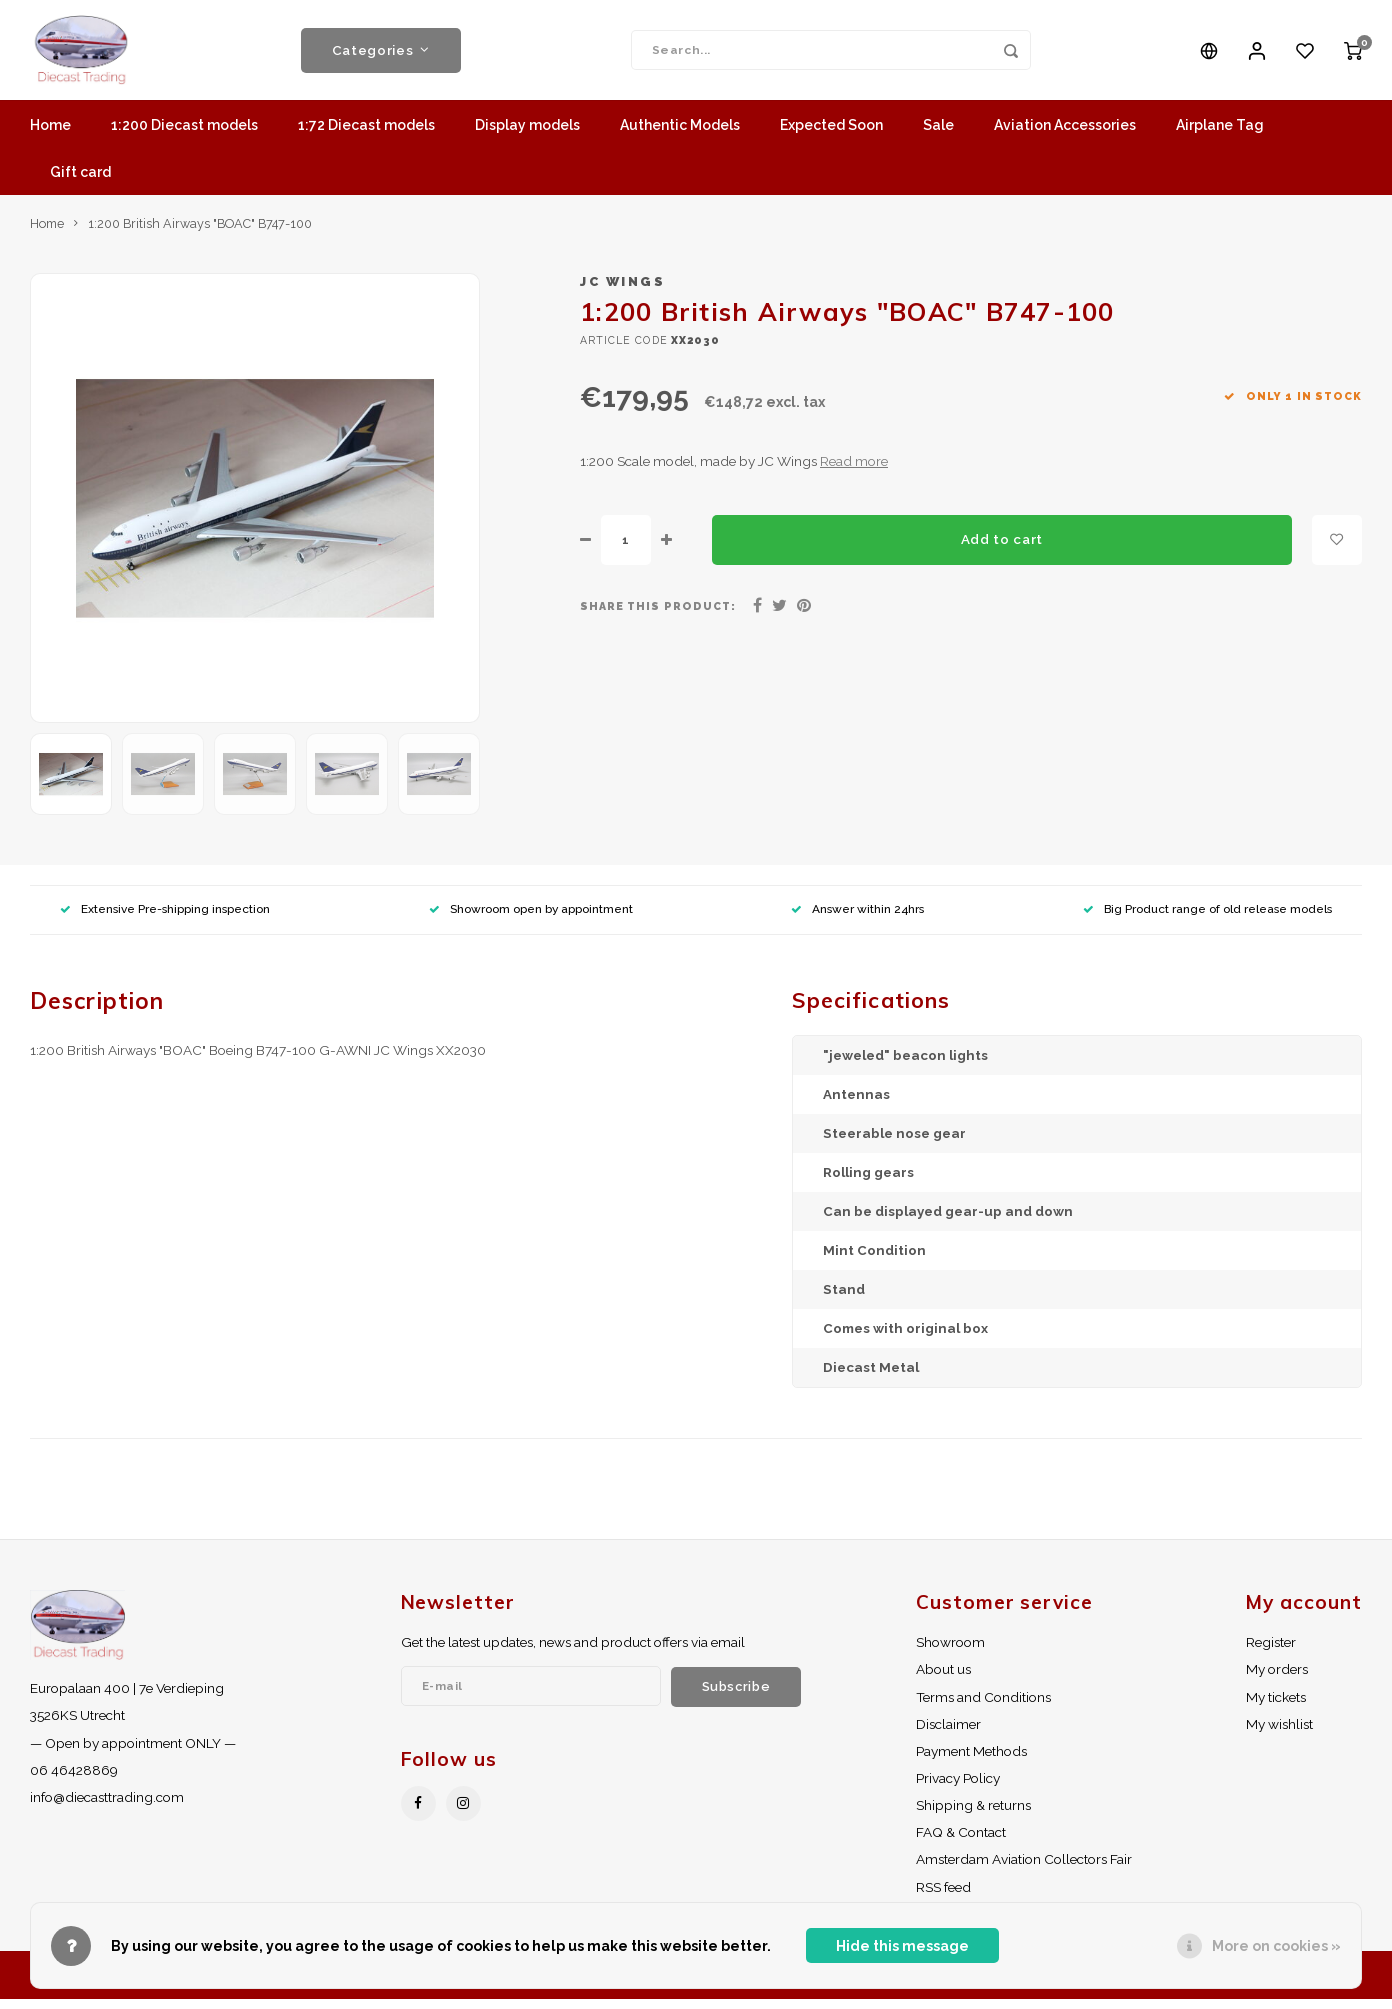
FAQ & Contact (961, 1842)
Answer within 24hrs (857, 919)
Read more (854, 471)
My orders (1277, 1679)
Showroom (950, 1652)
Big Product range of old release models (1207, 919)
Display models (527, 135)
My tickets (1276, 1707)
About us (943, 1679)
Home (50, 135)
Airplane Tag (1220, 135)
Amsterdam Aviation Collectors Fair (1024, 1869)
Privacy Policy (958, 1788)
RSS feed (943, 1897)
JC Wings (622, 291)
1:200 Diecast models (184, 135)
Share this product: (658, 616)
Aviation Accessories (1065, 135)
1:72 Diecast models (366, 135)
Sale (938, 135)
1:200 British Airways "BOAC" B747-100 (200, 233)
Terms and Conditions (983, 1707)
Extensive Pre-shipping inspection (165, 919)
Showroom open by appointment (531, 919)
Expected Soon (831, 135)
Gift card (80, 182)
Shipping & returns (973, 1815)
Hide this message (902, 1946)
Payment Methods (971, 1761)
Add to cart (1002, 549)
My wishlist (1279, 1734)
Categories (381, 55)
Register (1271, 1652)
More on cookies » (1276, 1946)
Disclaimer (948, 1734)
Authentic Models (680, 135)
